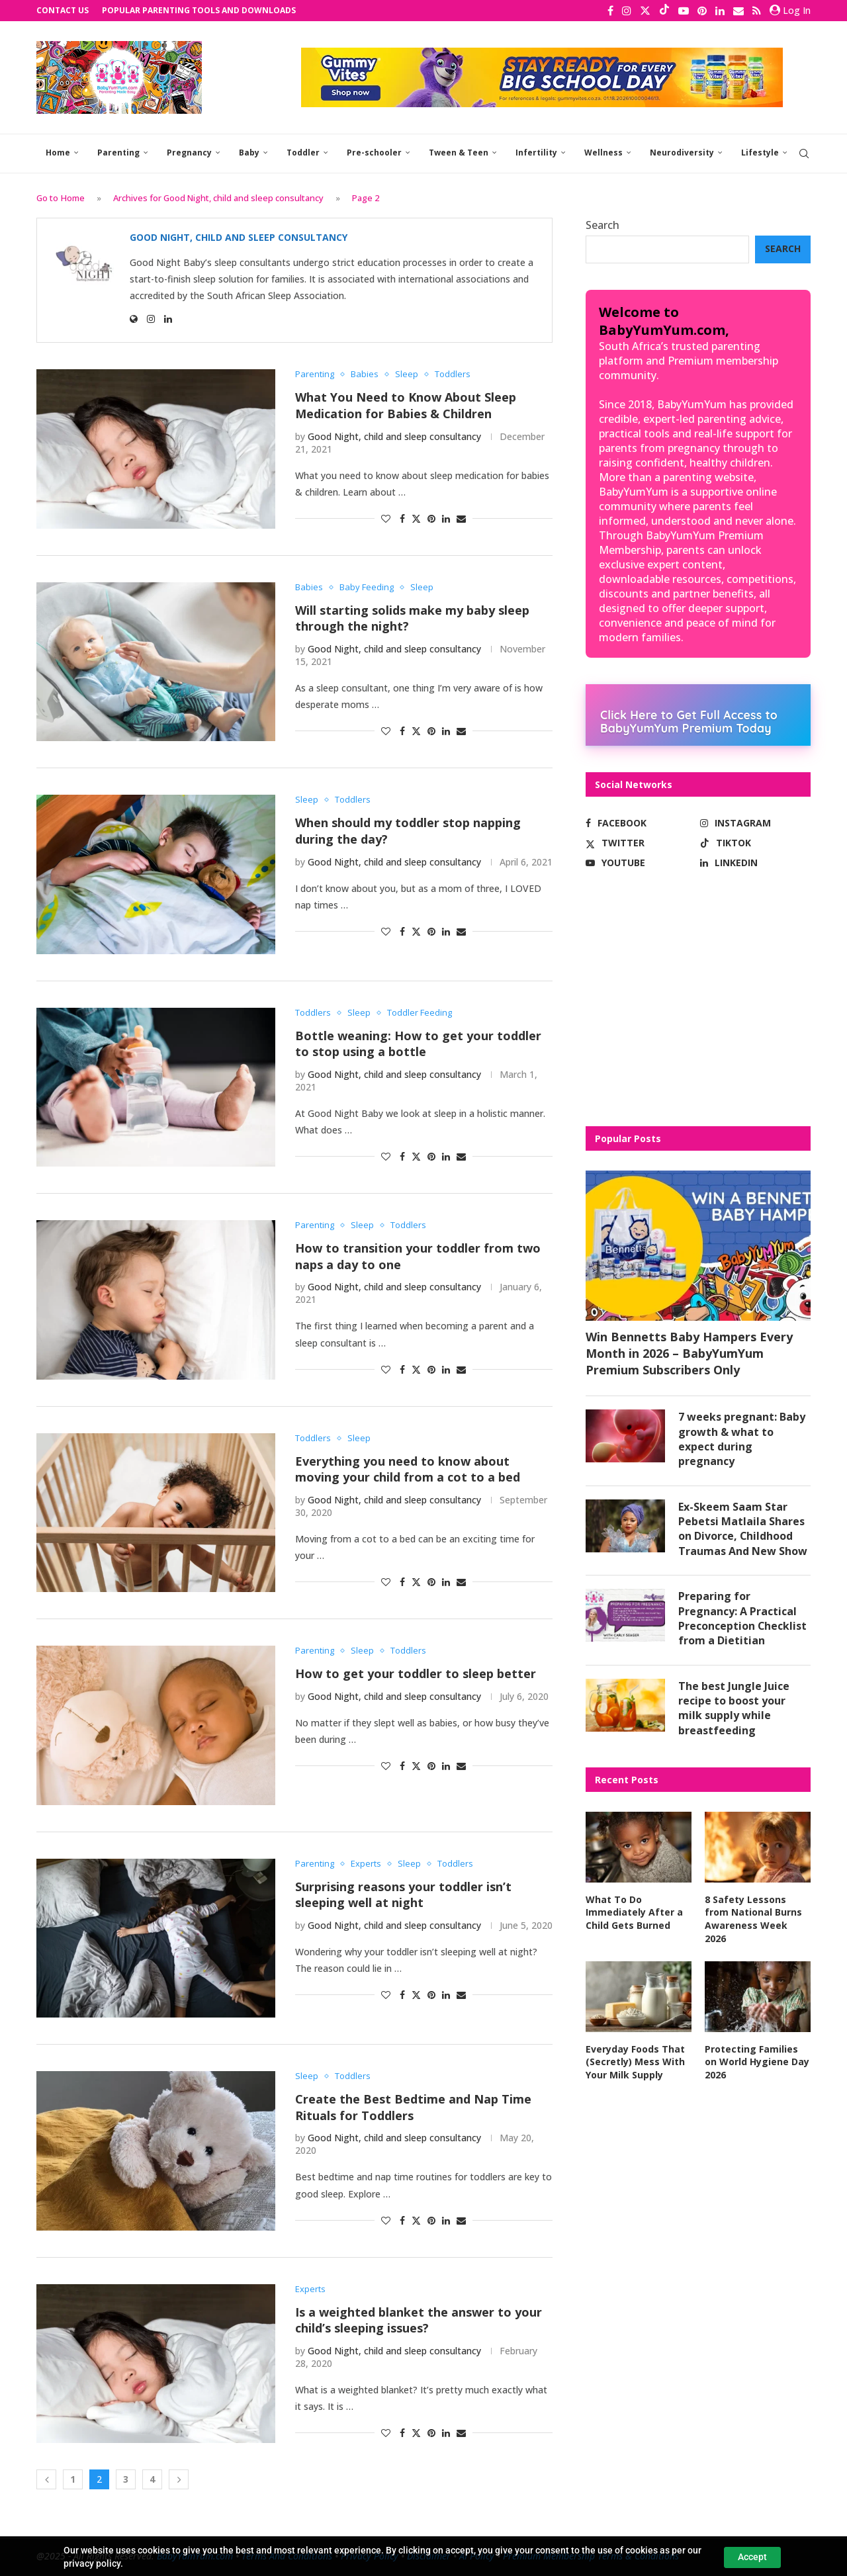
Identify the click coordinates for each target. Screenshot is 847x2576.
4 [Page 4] (152, 2479)
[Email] (738, 10)
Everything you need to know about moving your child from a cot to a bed (407, 1469)
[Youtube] (683, 10)
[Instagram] (626, 10)
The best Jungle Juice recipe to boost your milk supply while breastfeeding (733, 1708)
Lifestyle (760, 152)
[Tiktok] (664, 10)
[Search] (804, 153)
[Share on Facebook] (402, 518)
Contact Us (62, 10)
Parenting (118, 152)
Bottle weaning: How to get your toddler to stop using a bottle (418, 1044)
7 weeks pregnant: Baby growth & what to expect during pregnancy (741, 1438)
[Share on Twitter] (416, 518)
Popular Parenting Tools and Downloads (199, 10)
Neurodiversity (682, 152)
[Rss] (756, 10)
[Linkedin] (720, 10)
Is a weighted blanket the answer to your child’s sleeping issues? (418, 2320)
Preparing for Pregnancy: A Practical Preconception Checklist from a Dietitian (742, 1618)
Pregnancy (189, 152)
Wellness (603, 152)
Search (602, 225)
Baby (249, 152)
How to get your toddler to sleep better (415, 1673)
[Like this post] (385, 518)
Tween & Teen (458, 152)
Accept (752, 2557)
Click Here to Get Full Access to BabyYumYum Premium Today (689, 721)
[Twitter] (645, 10)
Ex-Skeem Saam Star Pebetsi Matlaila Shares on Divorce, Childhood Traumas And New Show (742, 1528)
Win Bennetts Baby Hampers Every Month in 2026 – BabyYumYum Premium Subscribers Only (689, 1353)
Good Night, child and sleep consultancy (238, 238)
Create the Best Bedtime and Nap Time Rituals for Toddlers (413, 2107)
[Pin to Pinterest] (431, 518)
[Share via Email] (461, 518)
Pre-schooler (374, 152)
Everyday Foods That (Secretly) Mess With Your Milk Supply (635, 2062)
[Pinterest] (702, 10)
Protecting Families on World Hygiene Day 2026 (757, 2062)
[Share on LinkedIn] (446, 518)
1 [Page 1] (72, 2479)
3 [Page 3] (125, 2479)
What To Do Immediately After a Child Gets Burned (634, 1912)
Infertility (536, 152)
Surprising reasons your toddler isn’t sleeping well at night (403, 1895)
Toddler (303, 152)
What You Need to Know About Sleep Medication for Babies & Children (405, 405)
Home (58, 152)
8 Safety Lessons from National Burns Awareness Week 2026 (753, 1919)
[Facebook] (610, 10)
